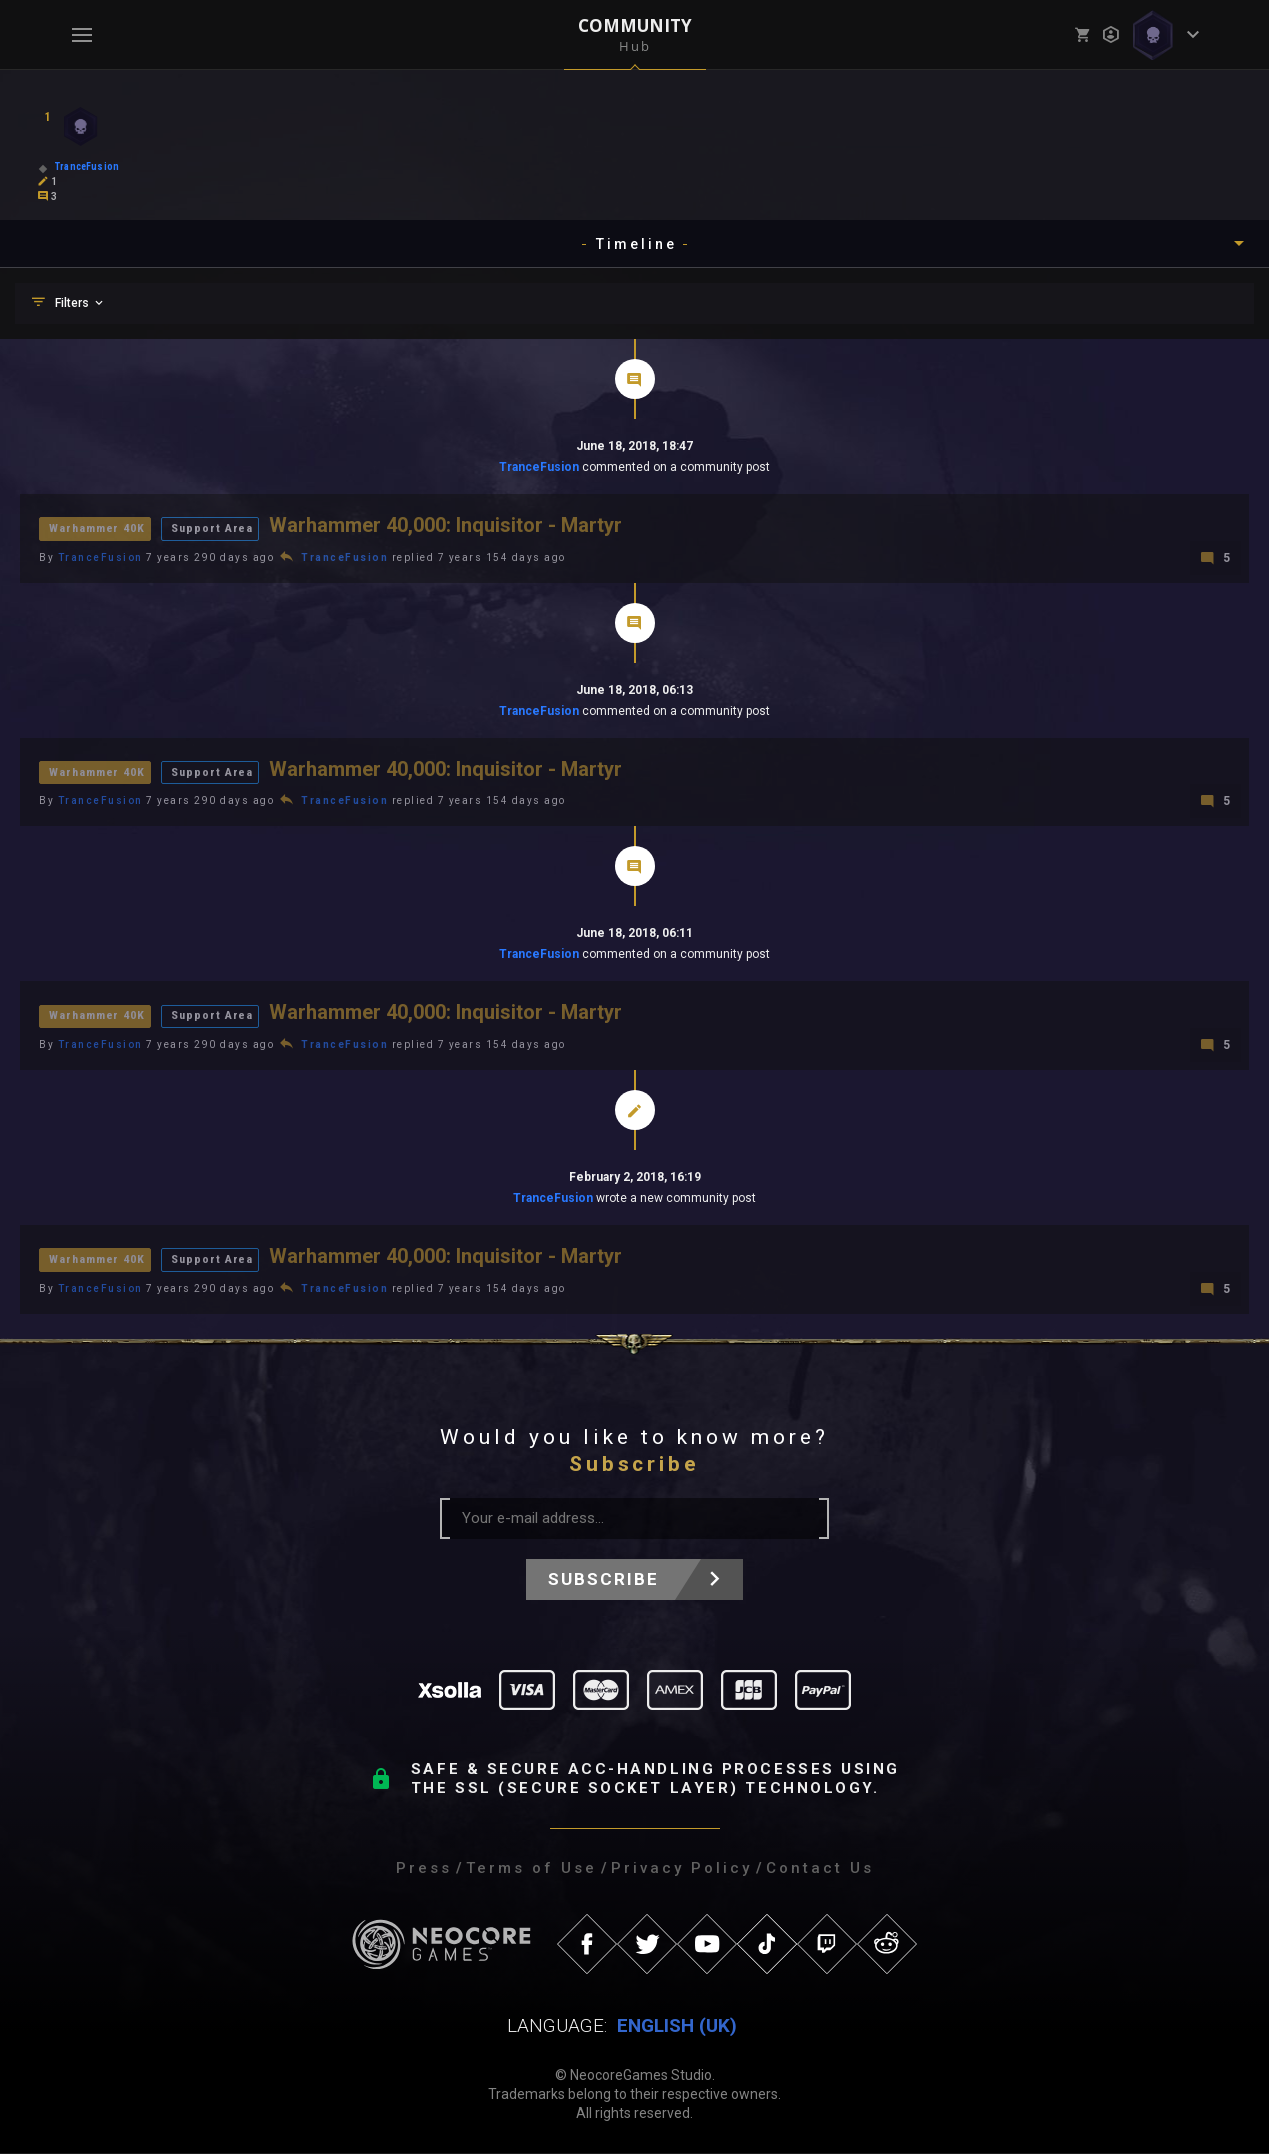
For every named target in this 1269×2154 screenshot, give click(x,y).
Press (424, 1869)
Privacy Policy (681, 1869)
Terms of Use (531, 1869)
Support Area (218, 527)
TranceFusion (539, 467)
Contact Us (820, 1869)
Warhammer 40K (99, 527)
